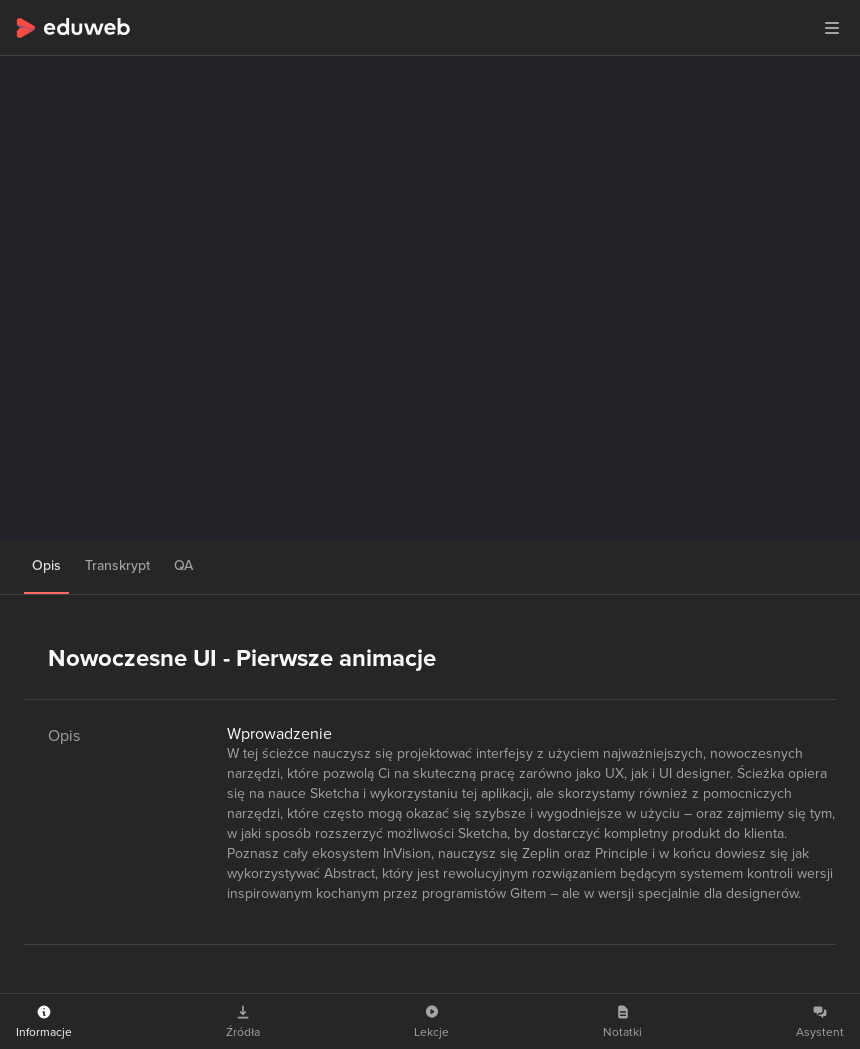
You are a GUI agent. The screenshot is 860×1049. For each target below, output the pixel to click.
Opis (46, 565)
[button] (832, 28)
